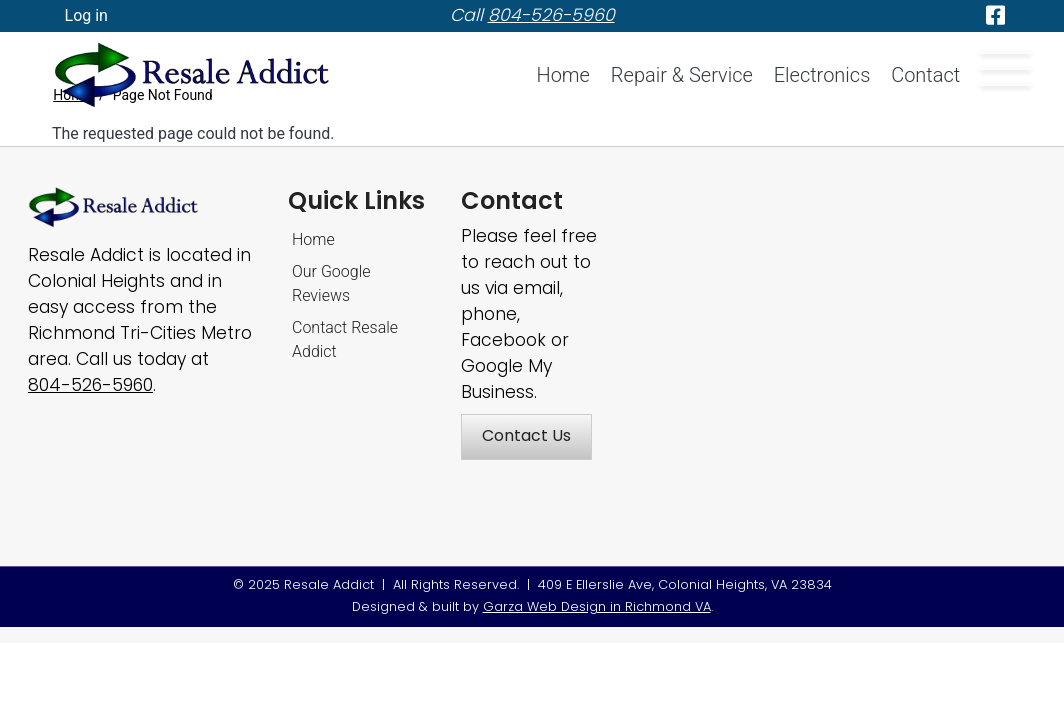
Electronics (822, 75)
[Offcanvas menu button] (1006, 69)
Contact (925, 75)
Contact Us (526, 435)
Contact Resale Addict (345, 339)
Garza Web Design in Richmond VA (597, 606)
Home (563, 75)
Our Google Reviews (331, 283)
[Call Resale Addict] (90, 385)
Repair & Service (682, 75)
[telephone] (551, 15)
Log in (86, 15)
